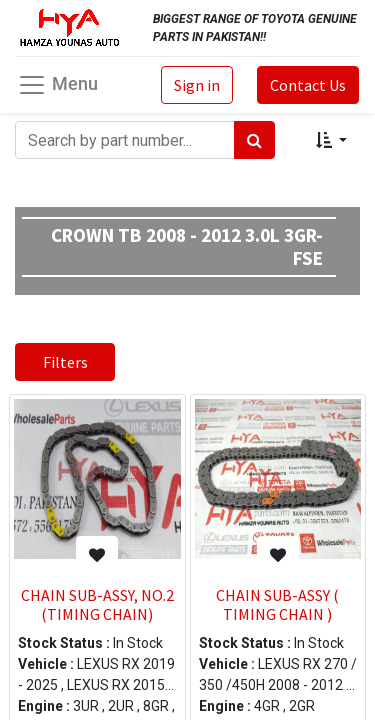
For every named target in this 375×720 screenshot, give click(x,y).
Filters (65, 362)
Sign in (197, 85)
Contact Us (308, 85)
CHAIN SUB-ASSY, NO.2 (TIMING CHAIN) (97, 604)
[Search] (254, 140)
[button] (331, 140)
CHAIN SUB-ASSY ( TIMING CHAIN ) (277, 604)
